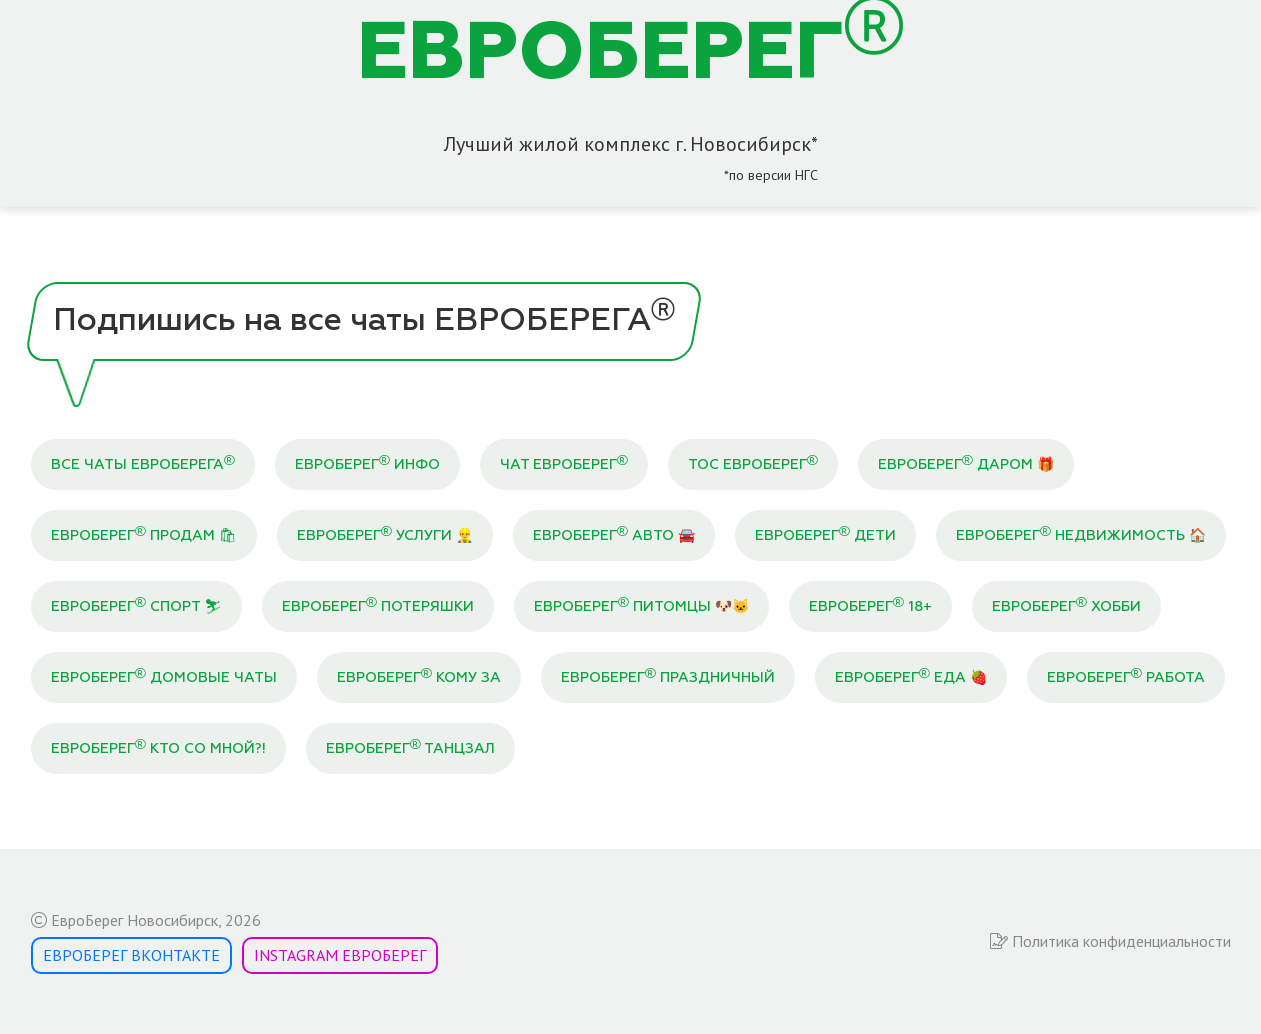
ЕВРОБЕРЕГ (630, 55)
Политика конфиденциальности (1110, 941)
